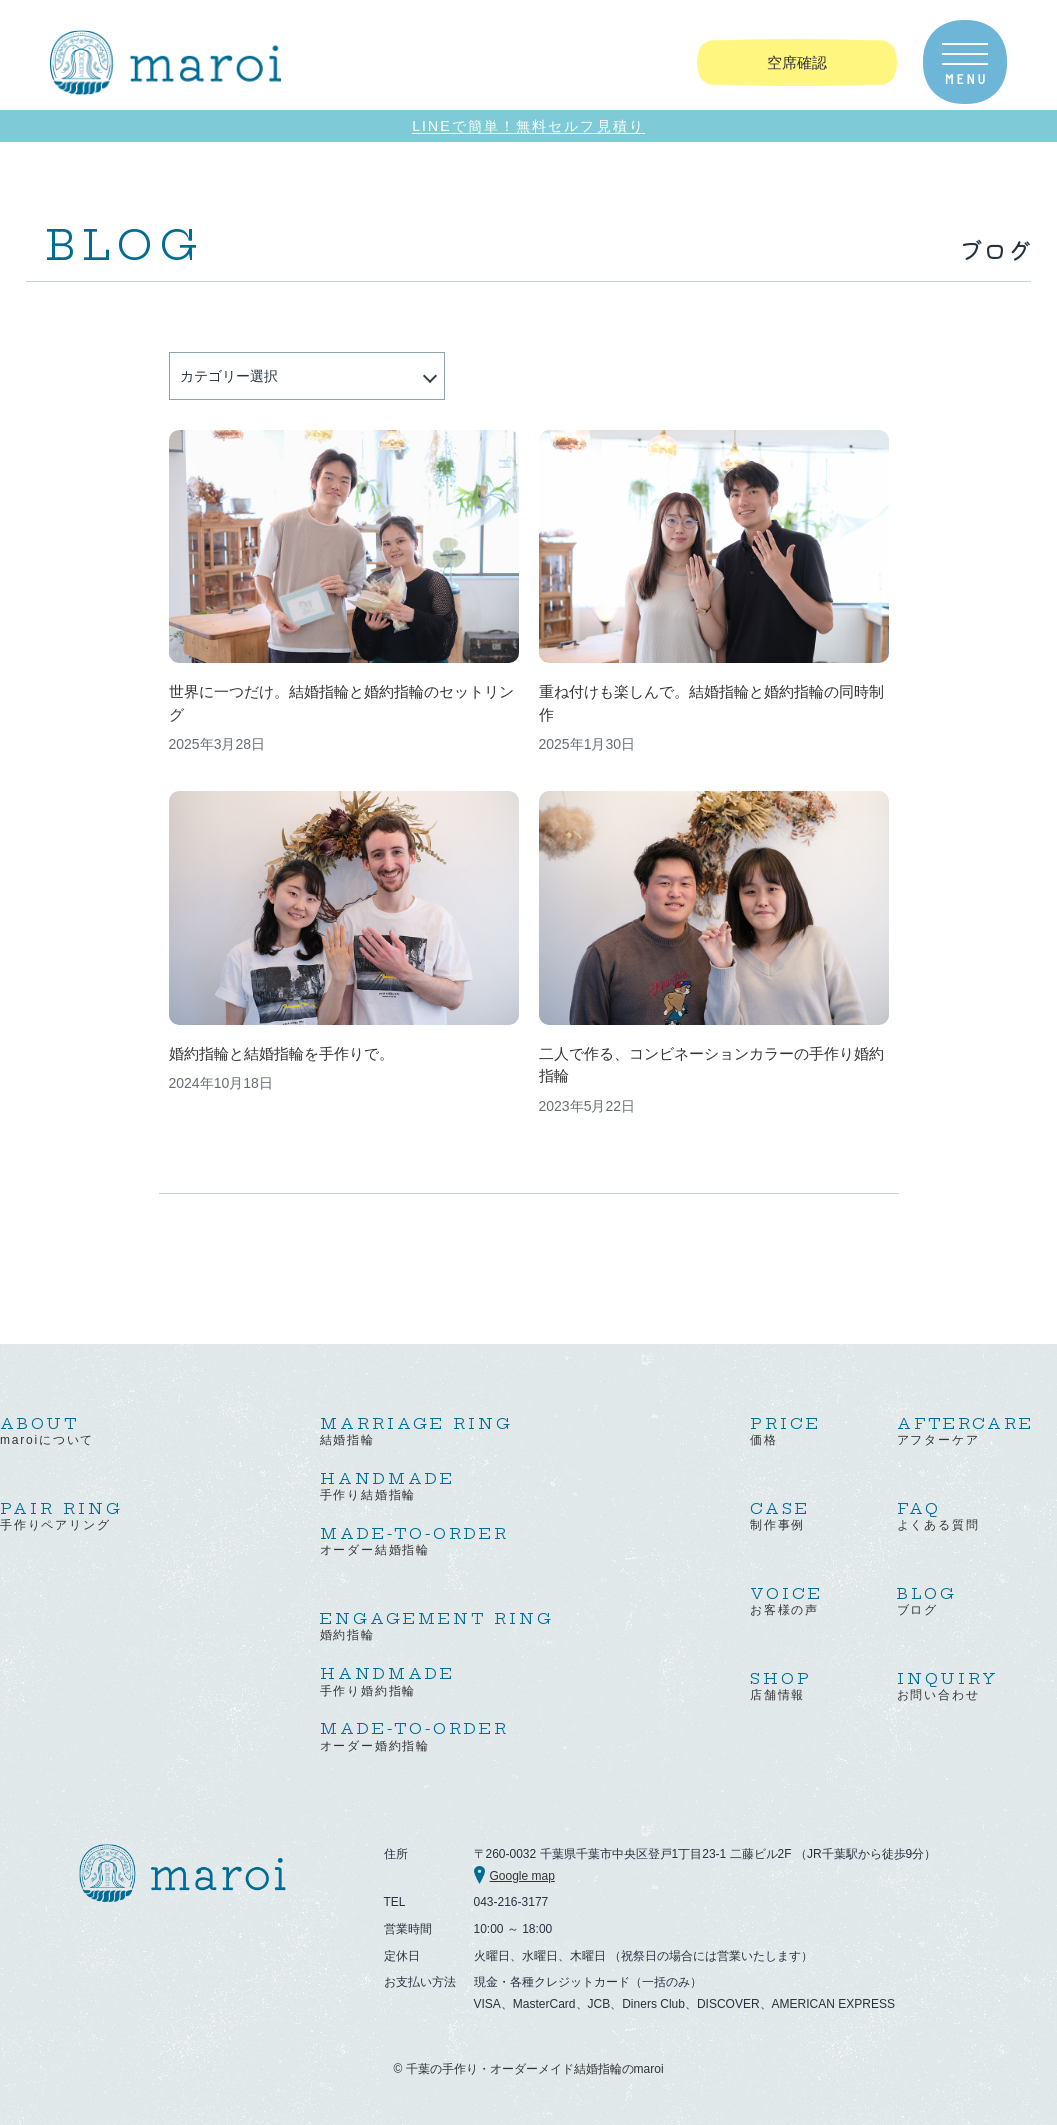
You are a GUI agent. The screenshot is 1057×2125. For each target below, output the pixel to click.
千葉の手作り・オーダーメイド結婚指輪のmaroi (535, 2069)
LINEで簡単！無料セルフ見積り (528, 126)
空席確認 (797, 62)
